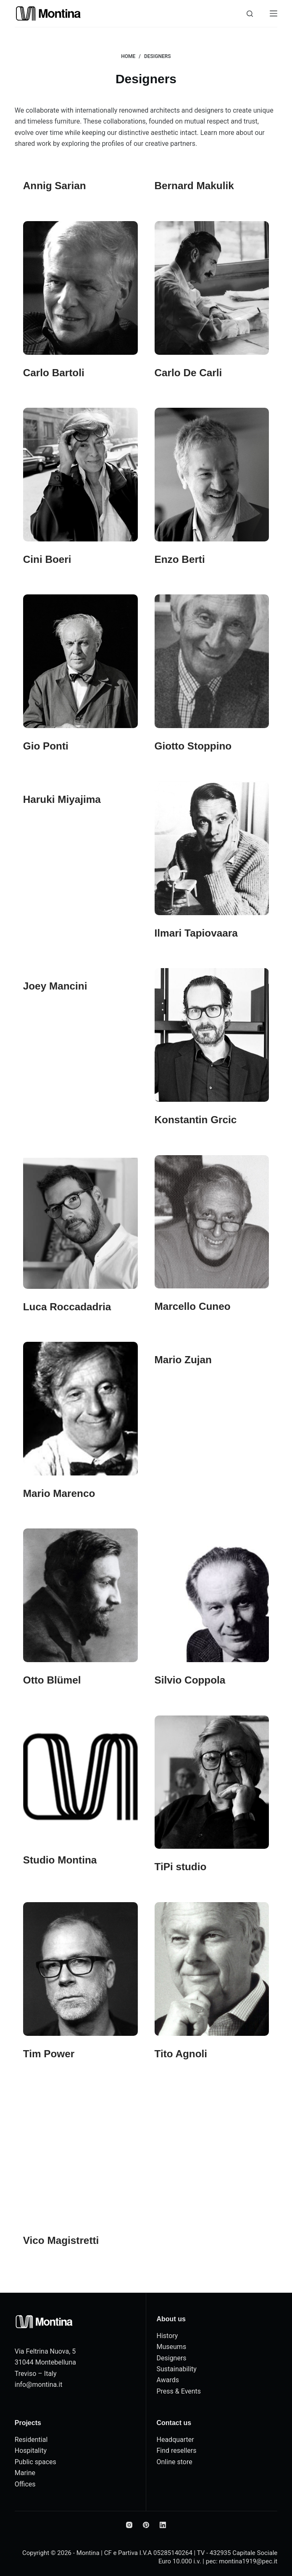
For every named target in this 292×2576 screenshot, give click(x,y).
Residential (31, 2440)
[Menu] (273, 13)
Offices (25, 2484)
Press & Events (179, 2391)
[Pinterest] (146, 2525)
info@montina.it (39, 2385)
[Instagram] (129, 2525)
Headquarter (175, 2440)
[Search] (250, 14)
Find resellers (177, 2451)
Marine (25, 2473)
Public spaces (35, 2462)
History (167, 2336)
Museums (172, 2347)
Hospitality (31, 2451)
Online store (174, 2462)
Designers (172, 2358)
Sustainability (177, 2369)
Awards (168, 2380)
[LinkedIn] (163, 2525)
